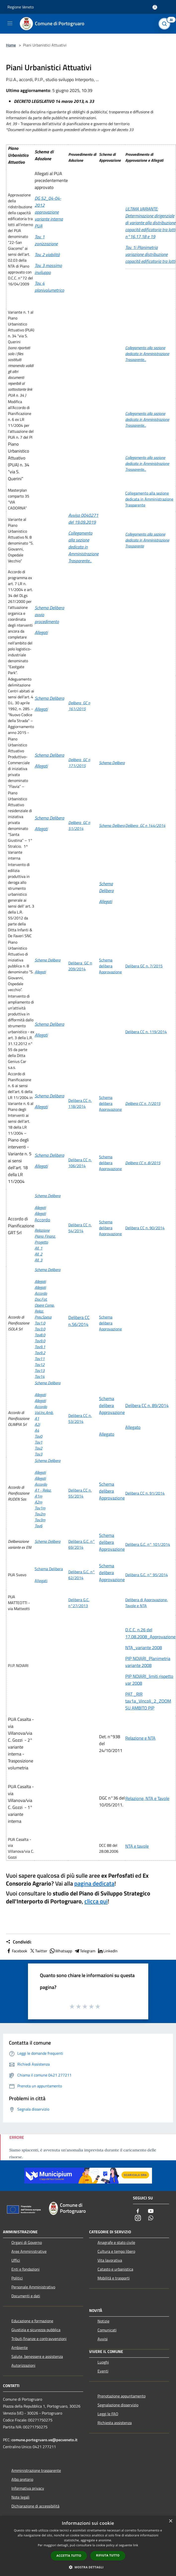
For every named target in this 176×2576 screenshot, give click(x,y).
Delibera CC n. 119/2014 (146, 1032)
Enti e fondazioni (25, 2269)
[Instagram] (138, 2218)
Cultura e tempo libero (116, 2251)
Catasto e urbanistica (115, 2269)
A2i (37, 1424)
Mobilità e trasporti (114, 2278)
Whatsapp (60, 1951)
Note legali (20, 2497)
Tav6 (38, 1526)
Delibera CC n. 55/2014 (80, 1493)
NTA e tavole (137, 1846)
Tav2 (38, 1448)
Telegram (84, 1951)
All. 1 (38, 1248)
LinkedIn (107, 1951)
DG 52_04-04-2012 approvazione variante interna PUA (49, 212)
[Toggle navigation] (10, 23)
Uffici (15, 2260)
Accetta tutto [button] (68, 2555)
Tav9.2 (40, 1353)
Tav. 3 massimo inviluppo (48, 269)
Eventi (103, 2371)
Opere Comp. (44, 1305)
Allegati (40, 972)
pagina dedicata (94, 1883)
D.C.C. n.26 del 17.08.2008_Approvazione (150, 1633)
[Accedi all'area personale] (155, 7)
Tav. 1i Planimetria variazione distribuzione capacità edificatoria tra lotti (150, 254)
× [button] (170, 2521)
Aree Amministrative (29, 2251)
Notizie (103, 2321)
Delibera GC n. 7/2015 (144, 966)
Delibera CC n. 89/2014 (147, 1405)
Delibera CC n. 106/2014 (80, 1163)
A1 (37, 1418)
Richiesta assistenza (115, 2423)
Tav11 (40, 1359)
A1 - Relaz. (43, 1490)
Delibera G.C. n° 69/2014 (81, 1544)
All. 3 (38, 1260)
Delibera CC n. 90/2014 (145, 1228)
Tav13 (40, 1370)
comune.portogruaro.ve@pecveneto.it (44, 2440)
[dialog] (88, 2546)
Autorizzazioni (23, 2365)
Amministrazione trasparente (36, 2470)
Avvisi (103, 2339)
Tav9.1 (40, 1347)
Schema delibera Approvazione (110, 966)
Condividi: (18, 1941)
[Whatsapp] (151, 2218)
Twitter (38, 1951)
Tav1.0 (40, 1323)
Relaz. (39, 1311)
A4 (37, 1430)
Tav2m (40, 1514)
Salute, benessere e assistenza (37, 2356)
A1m (38, 1496)
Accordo (42, 1219)
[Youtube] (151, 2211)
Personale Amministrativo (33, 2287)
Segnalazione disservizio (118, 2405)
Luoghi (103, 2362)
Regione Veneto (20, 7)
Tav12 (40, 1365)
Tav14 (40, 1376)
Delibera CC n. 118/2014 (80, 1103)
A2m (38, 1502)
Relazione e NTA (140, 1738)
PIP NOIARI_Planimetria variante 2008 (147, 1662)
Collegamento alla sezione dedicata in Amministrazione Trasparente (149, 499)
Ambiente (19, 2347)
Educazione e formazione (32, 2321)
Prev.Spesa (43, 1317)
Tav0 (38, 1436)
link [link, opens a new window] (135, 2545)
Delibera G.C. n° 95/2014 (146, 1575)
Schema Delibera (47, 960)
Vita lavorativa (110, 2260)
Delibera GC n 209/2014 (80, 966)
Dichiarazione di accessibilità (35, 2506)
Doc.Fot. (41, 1299)
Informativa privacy (27, 2488)
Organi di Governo (26, 2242)
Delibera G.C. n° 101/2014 (147, 1544)
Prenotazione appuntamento (122, 2396)
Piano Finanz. (45, 1236)
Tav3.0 (40, 1329)
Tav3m (40, 1520)
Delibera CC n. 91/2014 (145, 1493)
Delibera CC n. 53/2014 (80, 1418)
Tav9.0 (40, 1341)
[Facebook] (138, 2211)
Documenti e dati (25, 2296)
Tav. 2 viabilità (47, 254)
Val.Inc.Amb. (44, 1412)
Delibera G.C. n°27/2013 (78, 1603)
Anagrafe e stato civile (116, 2242)
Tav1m (40, 1508)
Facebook (16, 1951)
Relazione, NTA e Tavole (147, 1798)
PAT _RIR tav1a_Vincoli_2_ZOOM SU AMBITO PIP (148, 1701)
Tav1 (38, 1442)
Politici (17, 2278)
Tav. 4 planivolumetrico (49, 287)
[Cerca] (166, 24)
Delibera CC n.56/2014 (79, 1321)
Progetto (41, 1242)
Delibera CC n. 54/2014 (80, 1228)
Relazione (42, 1230)
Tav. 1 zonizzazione (46, 240)
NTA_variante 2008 (143, 1647)
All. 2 (38, 1254)
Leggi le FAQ (108, 2414)
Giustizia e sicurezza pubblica (35, 2330)
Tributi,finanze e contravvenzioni (39, 2339)
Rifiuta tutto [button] (108, 2555)
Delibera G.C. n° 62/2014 (81, 1575)
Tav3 (38, 1454)
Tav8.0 (40, 1335)
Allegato (106, 1434)
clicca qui (96, 1901)
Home (11, 45)
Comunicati (107, 2330)
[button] (88, 2567)
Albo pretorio (22, 2479)
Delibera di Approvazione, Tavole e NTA (146, 1603)
